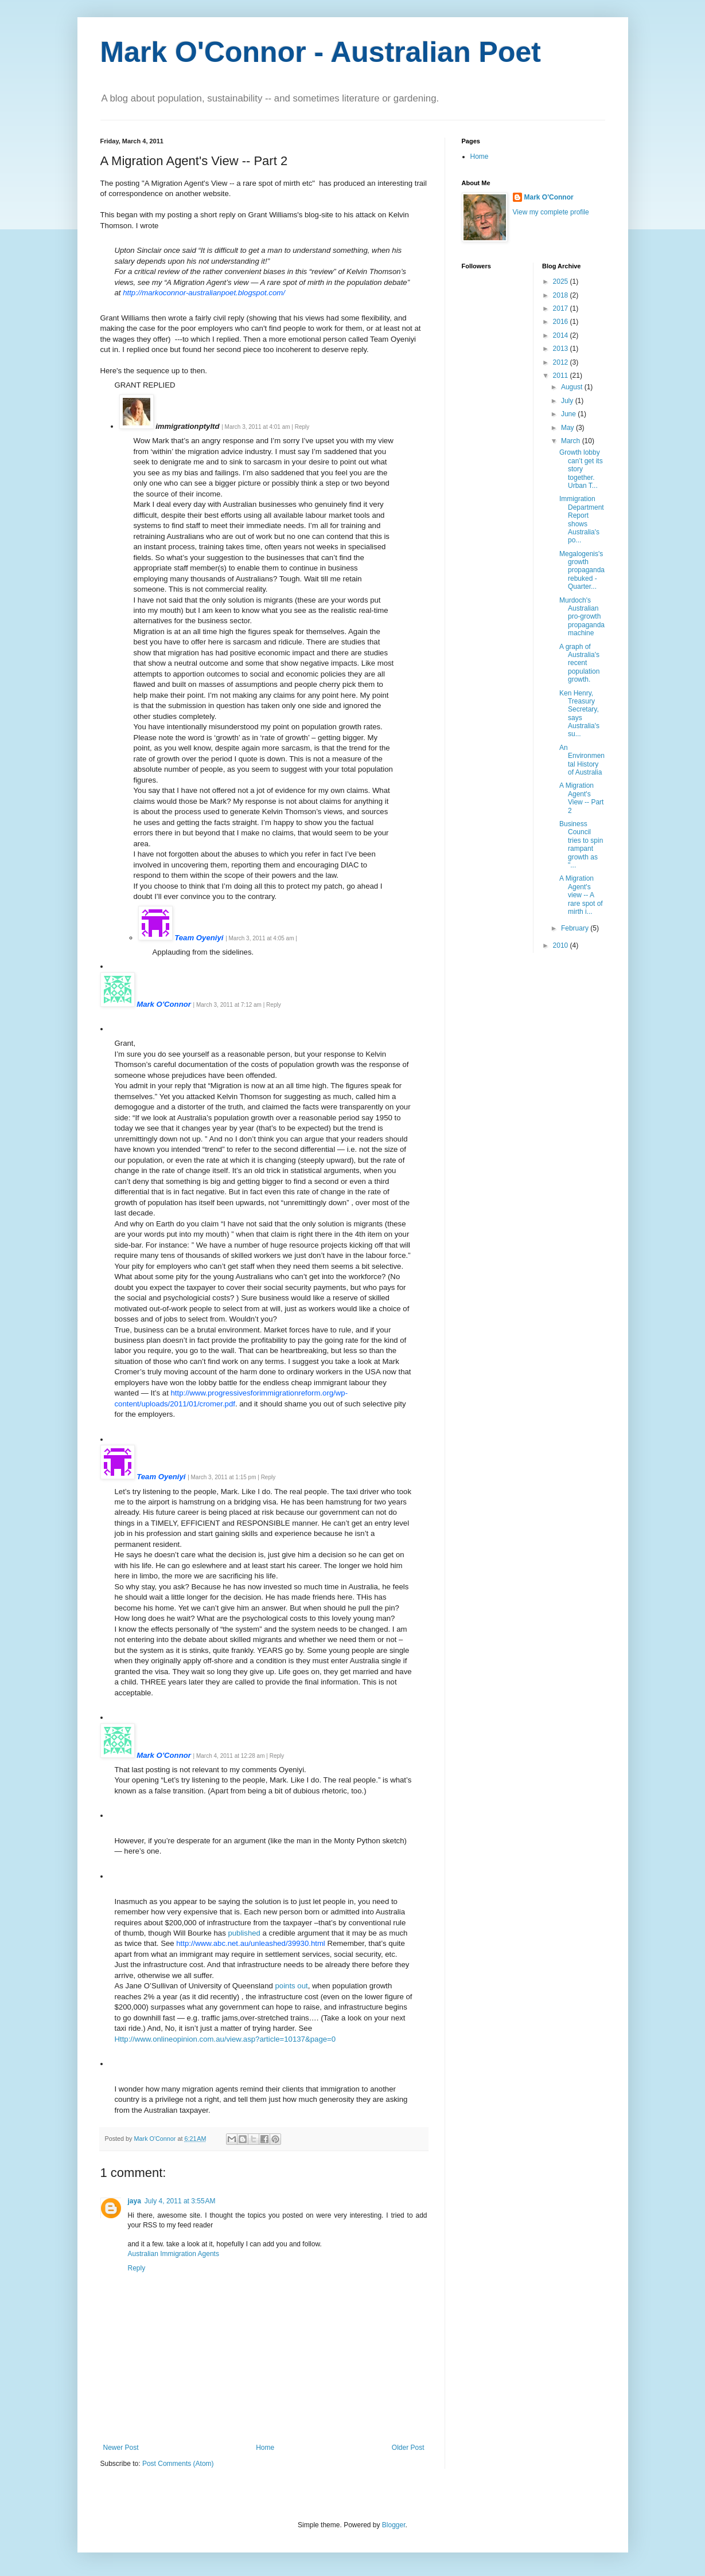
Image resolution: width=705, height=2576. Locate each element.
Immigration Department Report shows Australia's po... (581, 519)
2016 (561, 322)
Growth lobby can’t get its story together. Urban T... (581, 469)
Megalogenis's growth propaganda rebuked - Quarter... (582, 570)
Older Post (408, 2448)
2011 (561, 376)
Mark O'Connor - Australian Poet (320, 52)
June (569, 414)
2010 (561, 945)
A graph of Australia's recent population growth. (579, 663)
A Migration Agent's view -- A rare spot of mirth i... (581, 895)
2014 (561, 335)
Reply (137, 2268)
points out (291, 1985)
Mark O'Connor (549, 197)
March (571, 441)
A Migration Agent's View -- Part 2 (581, 797)
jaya (134, 2201)
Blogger (394, 2525)
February (575, 928)
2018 (561, 295)
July (568, 401)
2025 (561, 281)
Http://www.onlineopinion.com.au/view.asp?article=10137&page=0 (225, 2039)
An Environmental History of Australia (582, 760)
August (573, 387)
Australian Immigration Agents (173, 2254)
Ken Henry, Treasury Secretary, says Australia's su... (579, 713)
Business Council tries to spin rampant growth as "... (581, 844)
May (568, 428)
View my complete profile (551, 212)
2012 (561, 362)
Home (265, 2448)
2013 (561, 349)
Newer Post (121, 2448)
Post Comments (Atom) (178, 2464)
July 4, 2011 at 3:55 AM (180, 2201)
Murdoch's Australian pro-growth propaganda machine (582, 617)
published (244, 1933)
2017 (561, 308)
